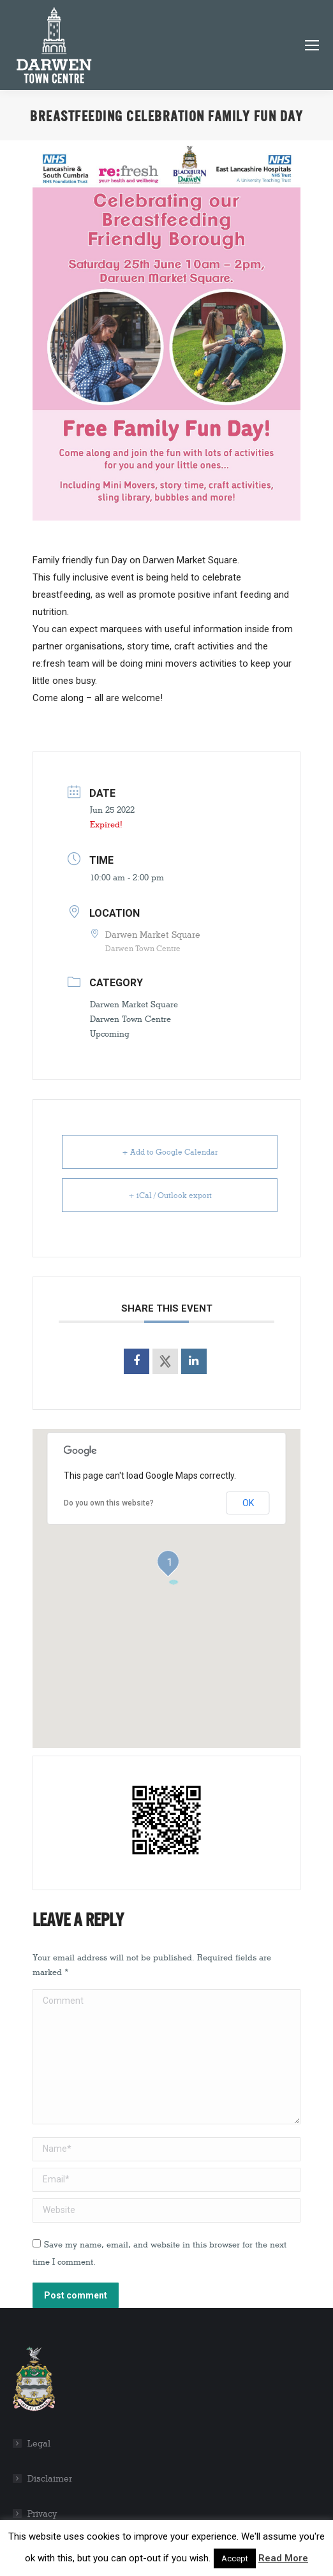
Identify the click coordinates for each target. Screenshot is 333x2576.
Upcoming (110, 1033)
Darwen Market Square (134, 1004)
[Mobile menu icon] (312, 45)
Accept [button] (234, 2558)
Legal (38, 2443)
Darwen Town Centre (130, 1019)
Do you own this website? (109, 1503)
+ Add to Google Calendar (170, 1152)
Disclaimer (49, 2478)
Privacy (42, 2513)
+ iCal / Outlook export (170, 1195)
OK (248, 1503)
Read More (283, 2558)
